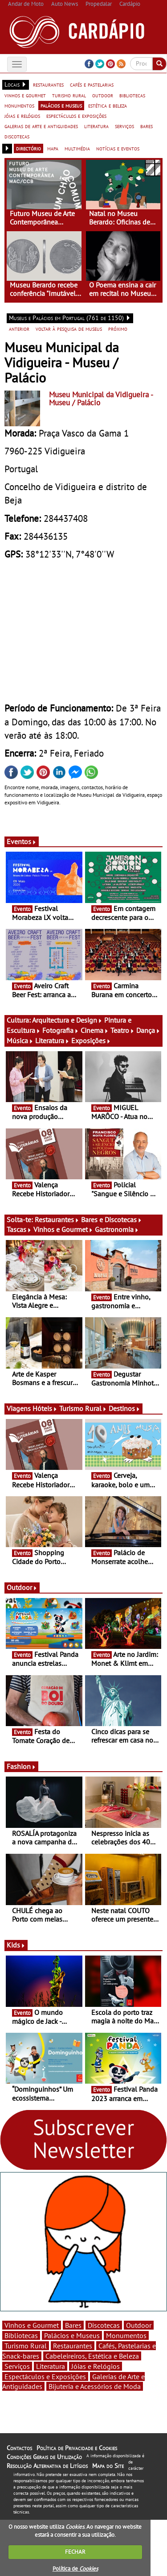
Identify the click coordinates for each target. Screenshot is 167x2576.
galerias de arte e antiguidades (41, 126)
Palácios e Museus (72, 2335)
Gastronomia (117, 1229)
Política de (75, 2568)
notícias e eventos (117, 148)
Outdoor (22, 1587)
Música (20, 1040)
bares (146, 126)
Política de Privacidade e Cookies (77, 2448)
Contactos (19, 2448)
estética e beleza (107, 105)
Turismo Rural (83, 1408)
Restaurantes (57, 1219)
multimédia (77, 148)
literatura (96, 126)
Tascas (19, 1229)
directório (28, 148)
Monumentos (126, 2335)
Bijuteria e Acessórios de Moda (95, 2386)
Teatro (122, 1030)
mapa (52, 148)
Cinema (95, 1030)
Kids (16, 1944)
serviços (124, 126)
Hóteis (45, 1408)
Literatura (52, 1040)
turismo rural (69, 95)
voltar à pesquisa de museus (69, 329)
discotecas (16, 136)
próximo (117, 329)
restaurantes (48, 84)
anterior (19, 329)
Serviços (17, 2366)
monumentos (19, 105)
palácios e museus (61, 105)
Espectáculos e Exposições (45, 2376)
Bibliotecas (21, 2335)
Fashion (21, 1766)
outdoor (102, 95)
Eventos (22, 841)
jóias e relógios (22, 116)
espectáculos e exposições (76, 116)
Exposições (91, 1040)
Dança (148, 1030)
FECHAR (75, 2551)
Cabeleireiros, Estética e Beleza (92, 2355)
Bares (73, 2325)
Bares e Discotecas (111, 1219)
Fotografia (60, 1030)
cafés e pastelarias (92, 84)
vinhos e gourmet (25, 95)
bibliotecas (132, 95)
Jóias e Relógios (95, 2366)
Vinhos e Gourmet (63, 1229)
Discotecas (104, 2325)
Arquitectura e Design (67, 1019)
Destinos (124, 1408)
